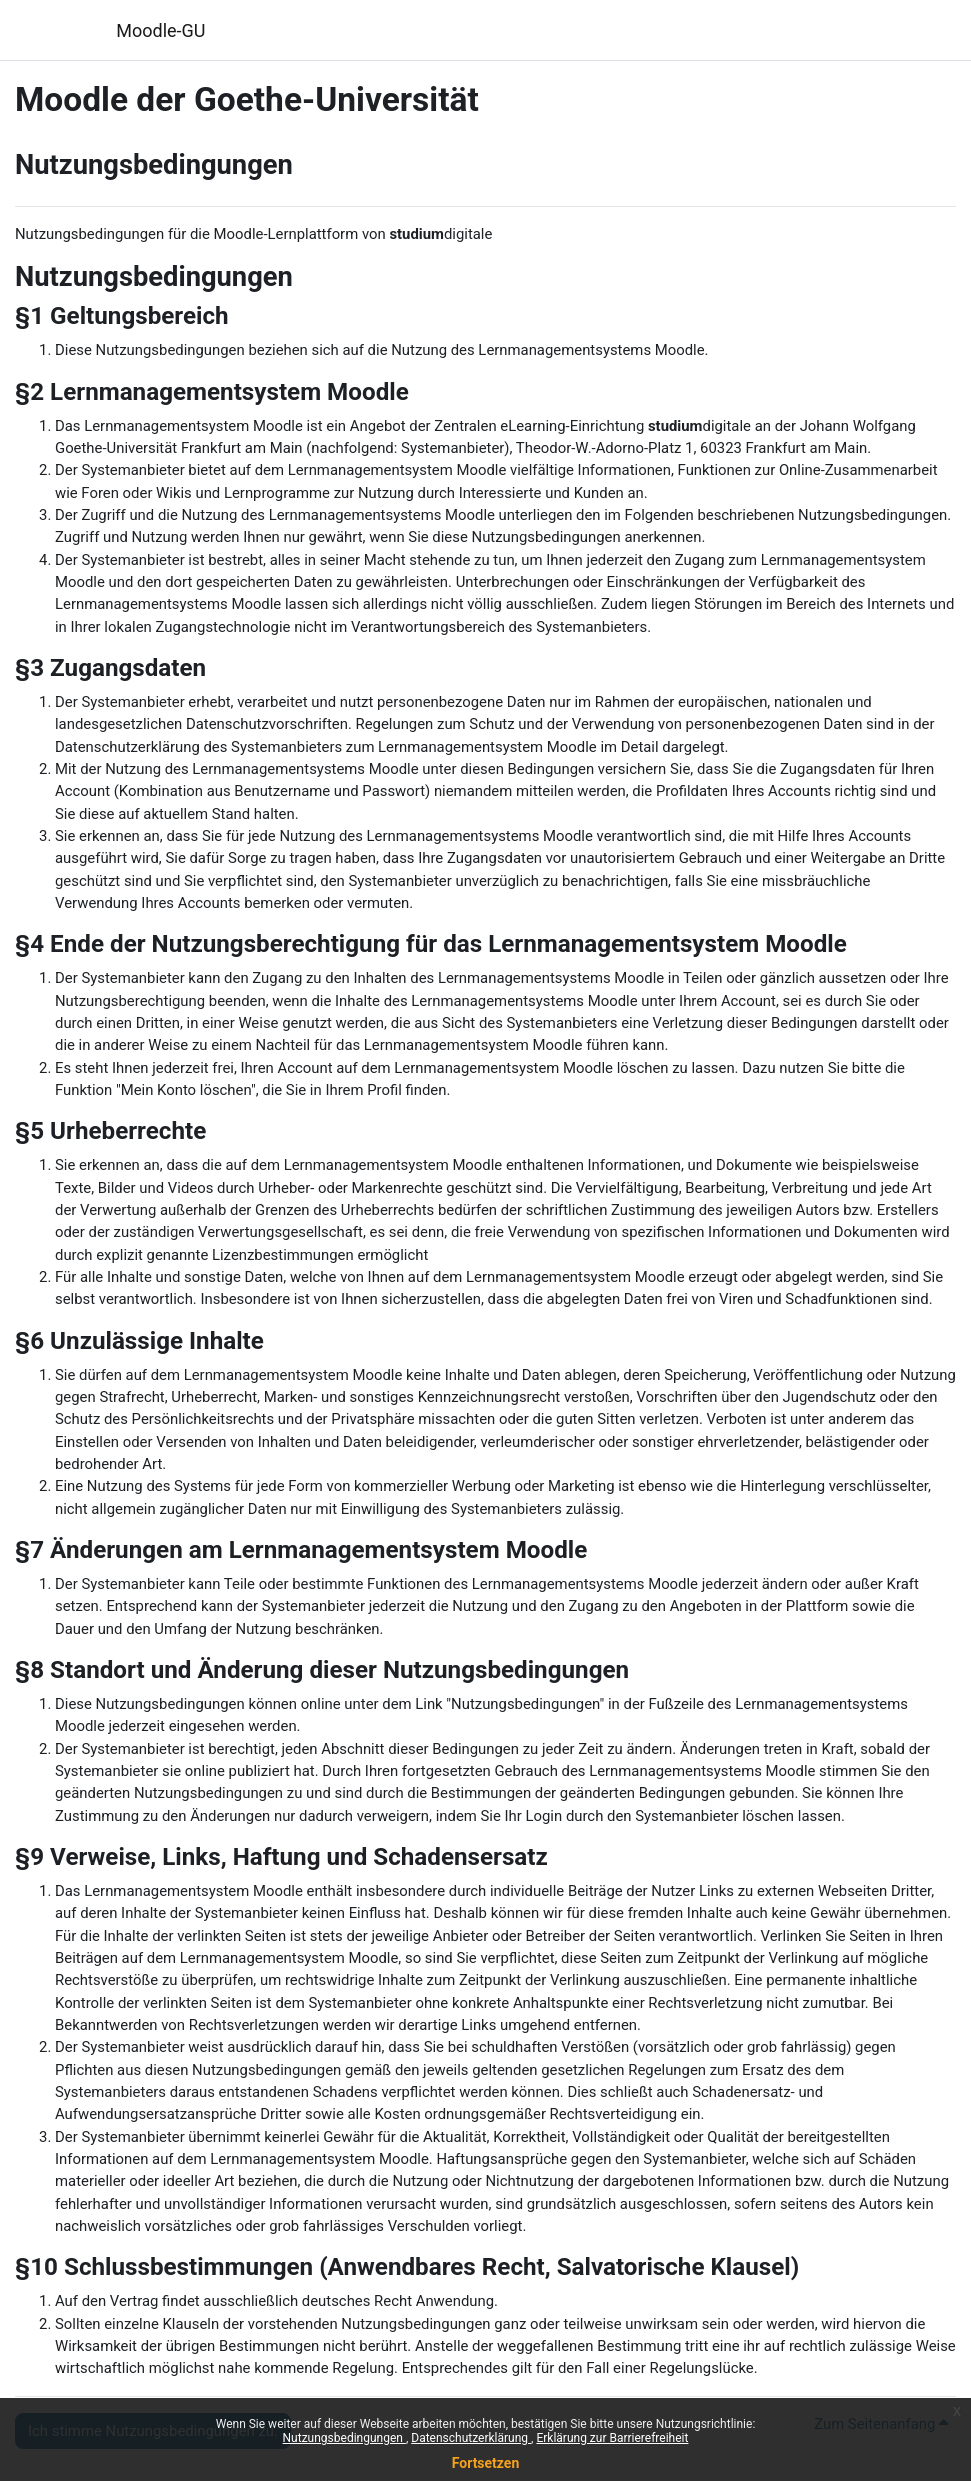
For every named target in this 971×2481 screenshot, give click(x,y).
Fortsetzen (486, 2463)
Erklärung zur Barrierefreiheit (612, 2438)
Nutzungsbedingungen (344, 2438)
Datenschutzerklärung (471, 2438)
